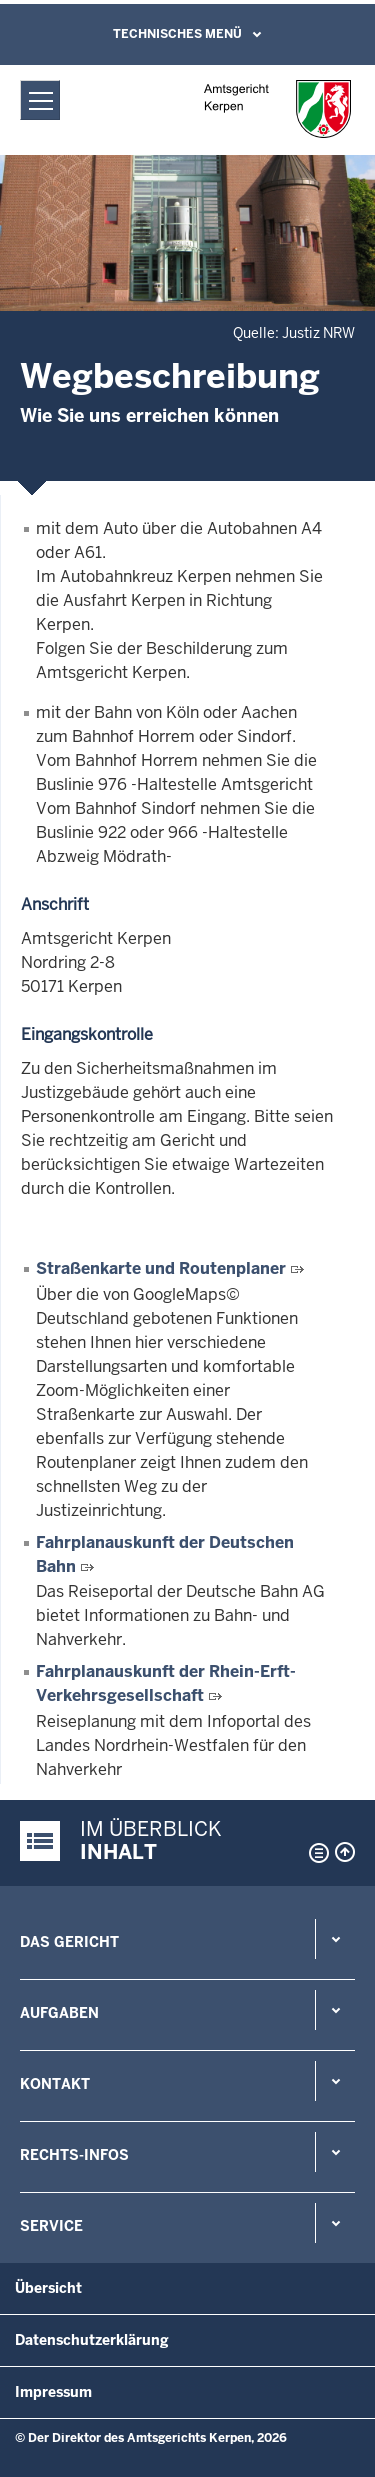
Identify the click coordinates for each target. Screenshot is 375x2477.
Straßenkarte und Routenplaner (161, 1268)
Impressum (53, 2392)
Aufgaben (59, 2013)
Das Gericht (69, 1942)
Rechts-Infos (74, 2155)
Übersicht (48, 2288)
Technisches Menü (177, 34)
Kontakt (55, 2084)
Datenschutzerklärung (92, 2340)
